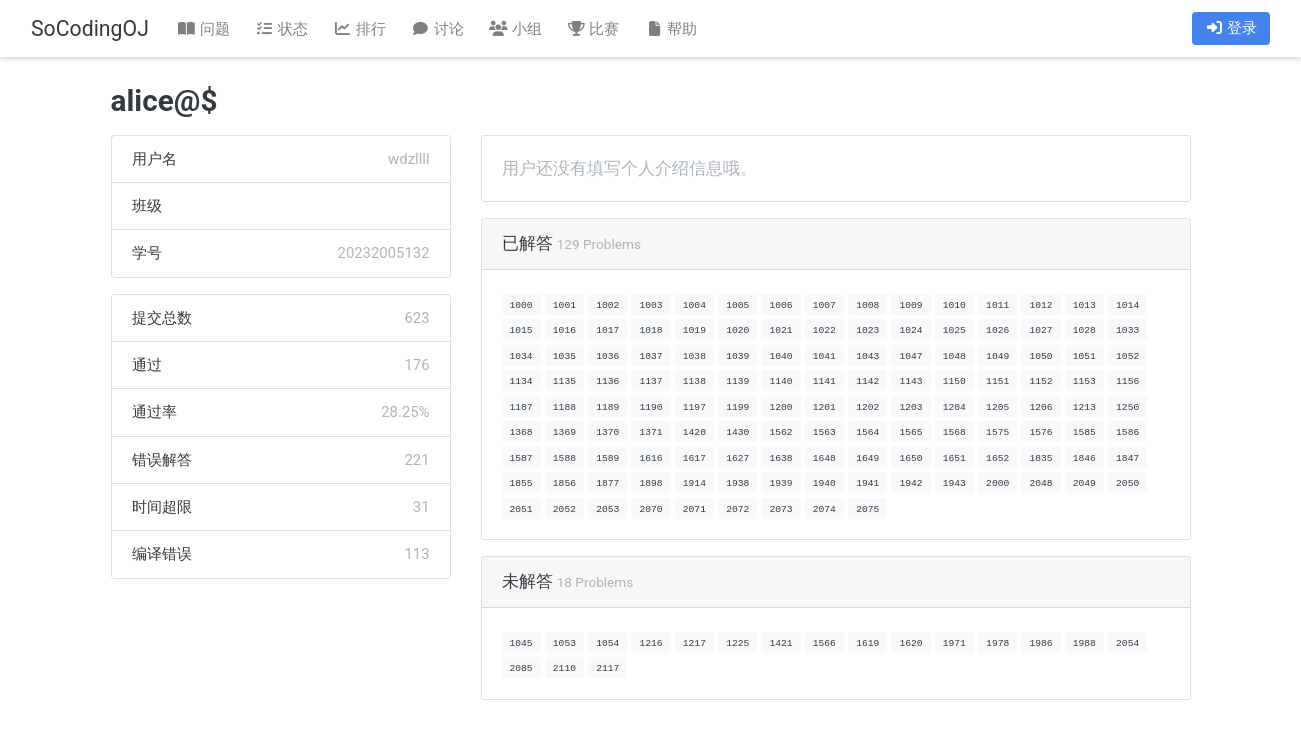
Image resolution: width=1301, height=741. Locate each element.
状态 (282, 29)
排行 (359, 29)
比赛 (593, 29)
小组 (515, 29)
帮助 (671, 29)
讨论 (437, 29)
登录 (1231, 28)
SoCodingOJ (90, 28)
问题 (204, 29)
